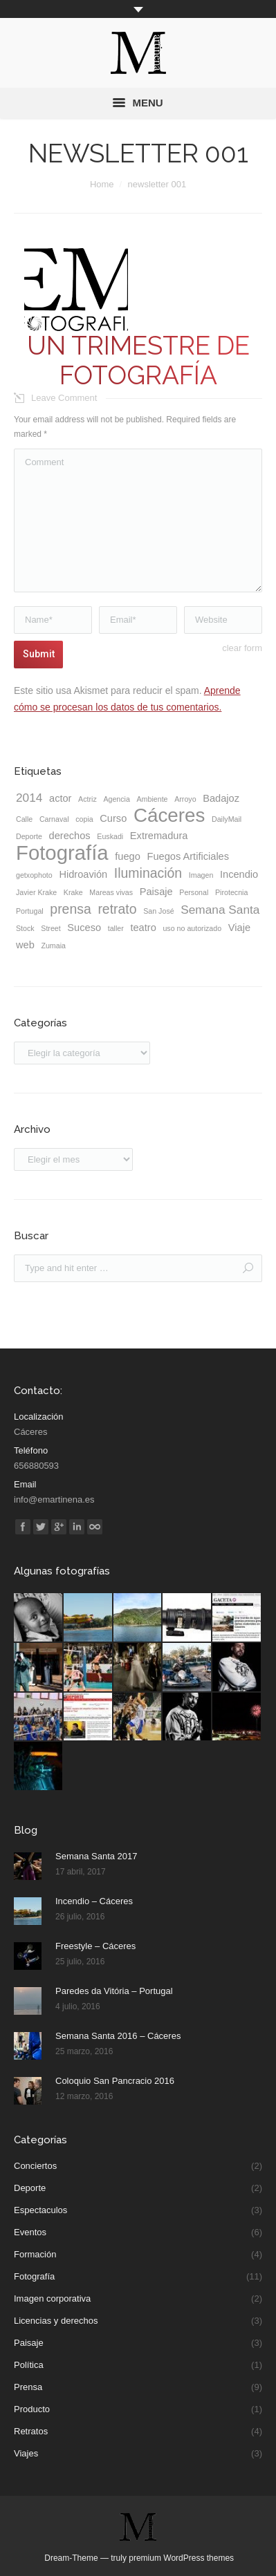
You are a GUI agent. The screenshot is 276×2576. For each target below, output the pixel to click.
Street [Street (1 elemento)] (50, 928)
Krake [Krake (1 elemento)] (73, 892)
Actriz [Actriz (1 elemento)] (87, 799)
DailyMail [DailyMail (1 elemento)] (226, 819)
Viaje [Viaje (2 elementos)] (239, 927)
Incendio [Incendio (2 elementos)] (239, 874)
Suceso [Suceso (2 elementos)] (84, 927)
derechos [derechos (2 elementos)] (70, 835)
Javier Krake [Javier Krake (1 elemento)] (36, 892)
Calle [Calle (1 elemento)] (24, 819)
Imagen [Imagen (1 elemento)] (201, 875)
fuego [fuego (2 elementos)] (127, 856)
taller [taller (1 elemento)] (116, 928)
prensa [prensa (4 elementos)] (70, 908)
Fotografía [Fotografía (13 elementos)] (62, 853)
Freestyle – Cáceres (95, 1946)
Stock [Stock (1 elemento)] (25, 928)
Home (102, 184)
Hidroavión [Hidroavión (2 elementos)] (83, 874)
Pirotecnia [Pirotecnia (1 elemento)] (231, 892)
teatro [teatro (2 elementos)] (143, 927)
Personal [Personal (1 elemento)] (193, 892)
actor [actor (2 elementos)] (60, 798)
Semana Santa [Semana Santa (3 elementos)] (220, 909)
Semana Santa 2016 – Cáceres (118, 2036)
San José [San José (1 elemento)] (158, 911)
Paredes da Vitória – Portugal (114, 1991)
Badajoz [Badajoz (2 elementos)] (221, 798)
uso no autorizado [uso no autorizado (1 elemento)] (192, 928)
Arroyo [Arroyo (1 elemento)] (185, 799)
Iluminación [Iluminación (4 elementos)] (148, 873)
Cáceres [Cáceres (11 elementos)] (169, 815)
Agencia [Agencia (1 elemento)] (116, 799)
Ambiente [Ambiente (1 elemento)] (152, 799)
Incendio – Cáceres (94, 1901)
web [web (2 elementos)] (25, 944)
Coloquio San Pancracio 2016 (114, 2081)
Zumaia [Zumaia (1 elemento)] (53, 945)
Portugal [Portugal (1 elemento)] (30, 911)
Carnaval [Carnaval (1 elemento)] (54, 819)
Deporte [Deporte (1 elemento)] (29, 836)
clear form (242, 648)
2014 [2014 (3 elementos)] (29, 798)
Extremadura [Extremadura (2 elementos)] (159, 835)
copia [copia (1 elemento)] (84, 819)
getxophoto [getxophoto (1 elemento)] (34, 875)
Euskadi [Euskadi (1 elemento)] (110, 836)
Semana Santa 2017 (96, 1856)
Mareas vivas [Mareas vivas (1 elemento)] (111, 892)
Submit (39, 653)
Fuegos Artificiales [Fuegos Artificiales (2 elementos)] (188, 856)
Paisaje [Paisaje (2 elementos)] (156, 891)
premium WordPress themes (181, 2558)
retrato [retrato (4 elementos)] (117, 908)
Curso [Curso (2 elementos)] (113, 818)
